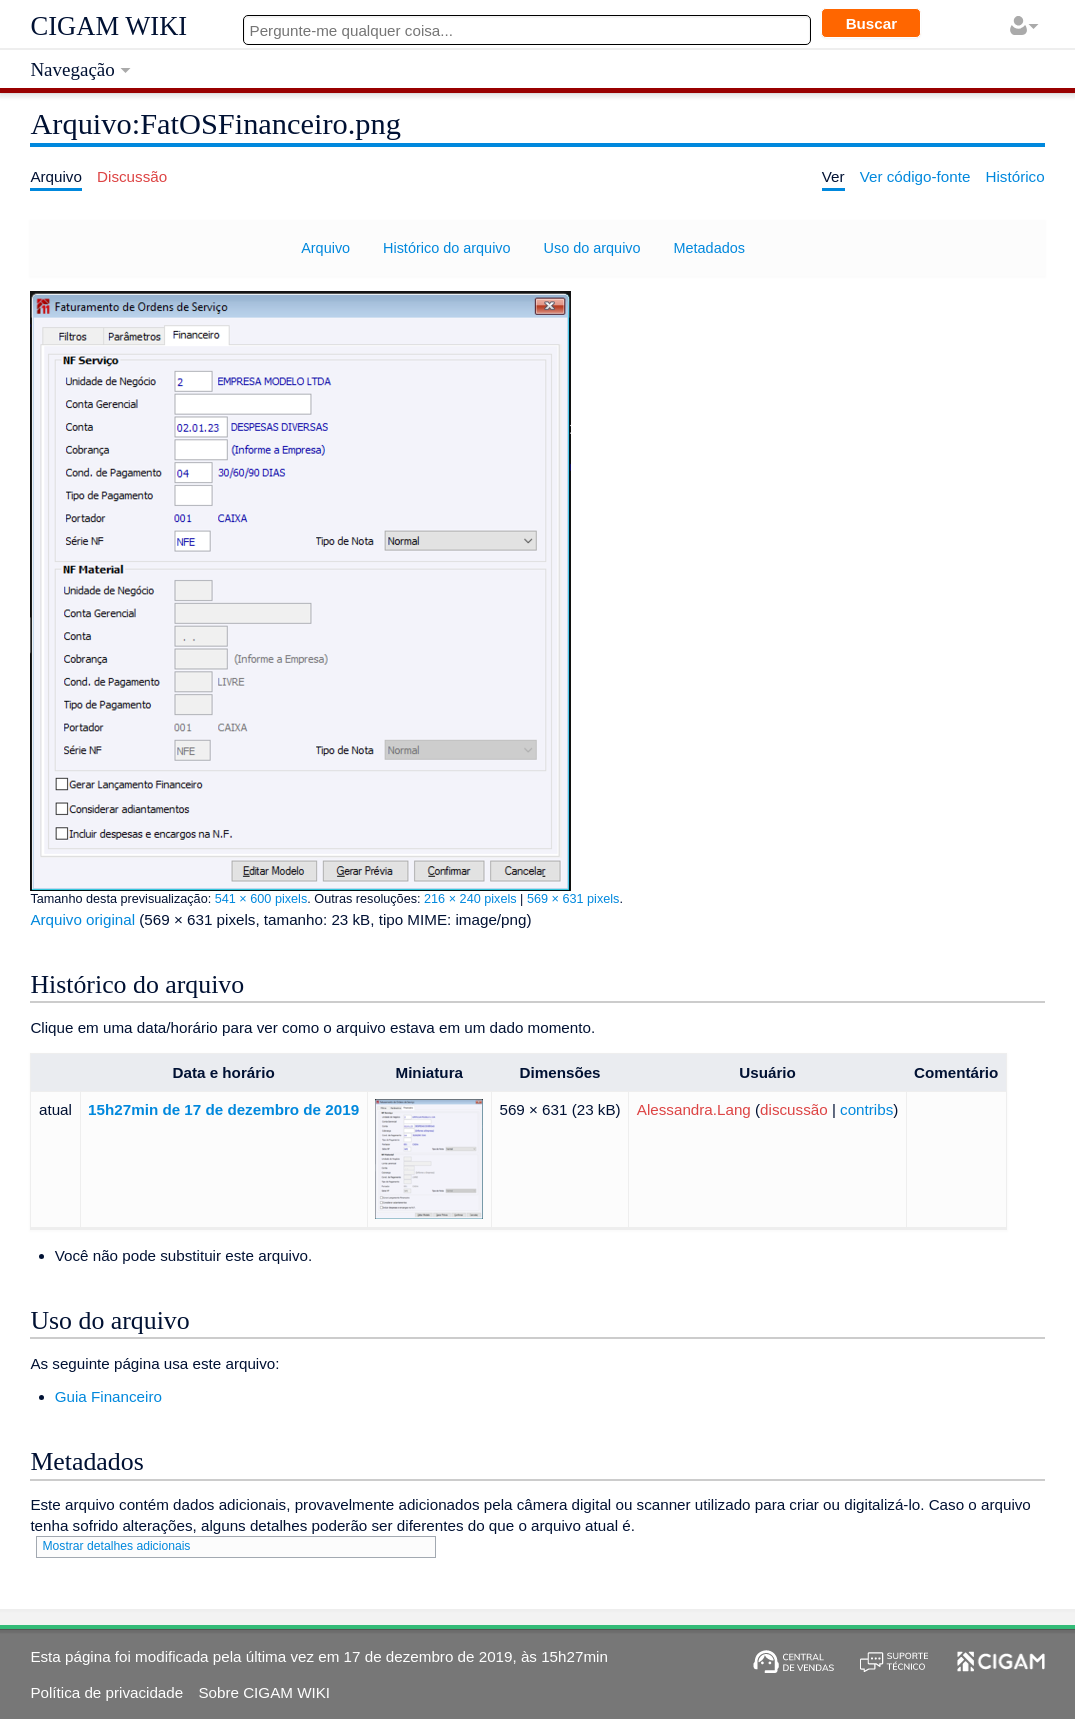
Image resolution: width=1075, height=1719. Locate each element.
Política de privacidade (106, 1692)
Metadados (709, 248)
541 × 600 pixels (261, 899)
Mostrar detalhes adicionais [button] (116, 1546)
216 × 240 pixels (470, 899)
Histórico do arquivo (447, 248)
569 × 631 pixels (573, 899)
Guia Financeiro (108, 1396)
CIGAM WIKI (108, 26)
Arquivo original (82, 919)
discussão (794, 1109)
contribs (866, 1109)
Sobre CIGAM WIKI (264, 1692)
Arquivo (325, 248)
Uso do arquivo (592, 248)
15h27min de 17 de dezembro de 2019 (223, 1109)
